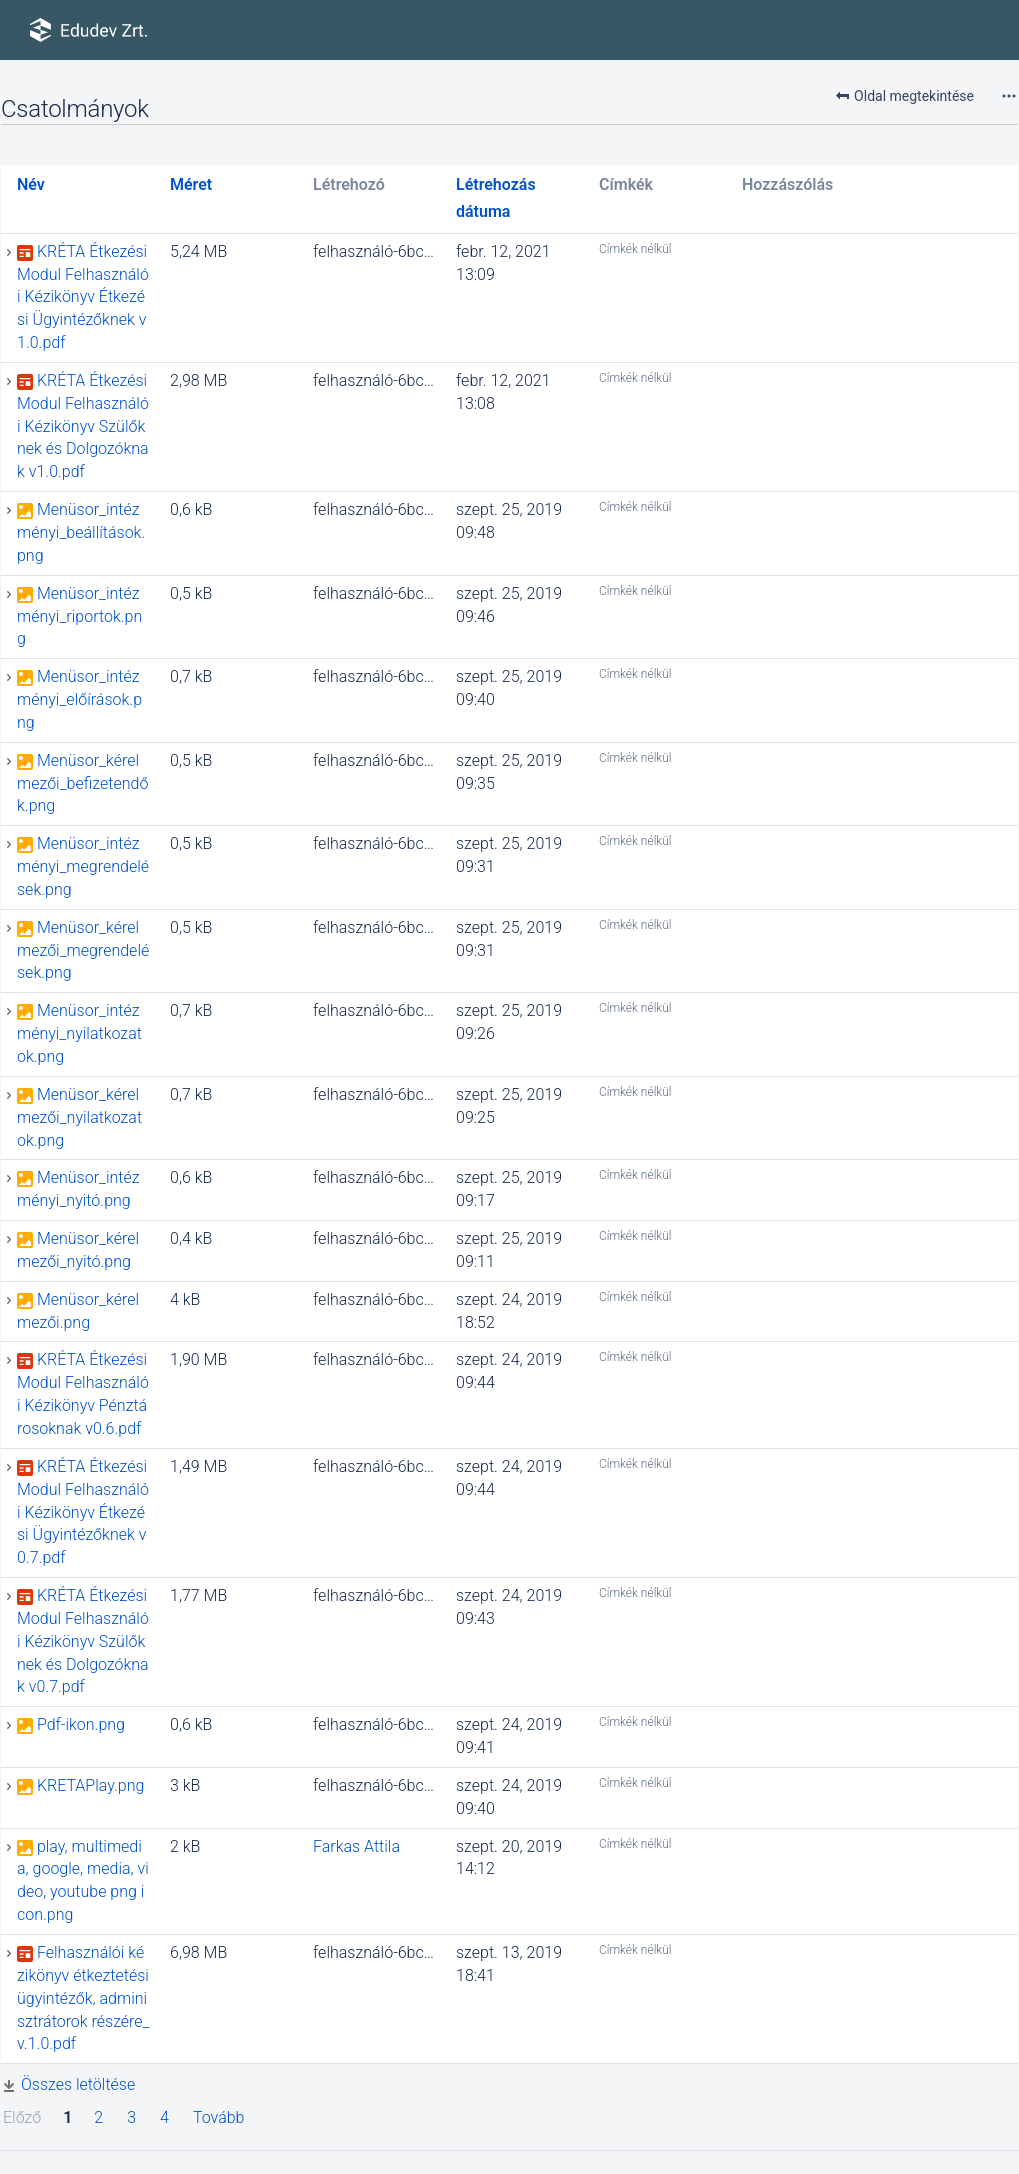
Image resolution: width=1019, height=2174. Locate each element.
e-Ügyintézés (11, 80)
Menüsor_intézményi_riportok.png (79, 616)
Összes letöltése (78, 2084)
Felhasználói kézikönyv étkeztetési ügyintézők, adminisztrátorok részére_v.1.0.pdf (83, 1998)
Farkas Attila (356, 1846)
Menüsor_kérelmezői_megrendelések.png (83, 950)
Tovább (219, 2117)
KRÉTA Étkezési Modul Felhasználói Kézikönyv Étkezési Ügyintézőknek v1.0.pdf (83, 297)
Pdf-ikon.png (81, 1724)
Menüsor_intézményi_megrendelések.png (83, 866)
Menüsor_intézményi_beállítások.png (81, 532)
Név (31, 184)
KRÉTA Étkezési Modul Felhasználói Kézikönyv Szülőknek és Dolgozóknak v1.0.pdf (83, 426)
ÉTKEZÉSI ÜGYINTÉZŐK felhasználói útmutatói (23, 80)
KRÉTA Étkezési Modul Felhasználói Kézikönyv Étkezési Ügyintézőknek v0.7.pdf (83, 1512)
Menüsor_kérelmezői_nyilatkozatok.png (79, 1117)
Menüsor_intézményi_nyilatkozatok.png (79, 1033)
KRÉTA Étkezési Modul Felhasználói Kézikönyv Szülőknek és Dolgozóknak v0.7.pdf (83, 1641)
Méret (191, 184)
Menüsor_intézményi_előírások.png (79, 699)
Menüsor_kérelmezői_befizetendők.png (82, 783)
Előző (22, 2117)
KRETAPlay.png (90, 1785)
